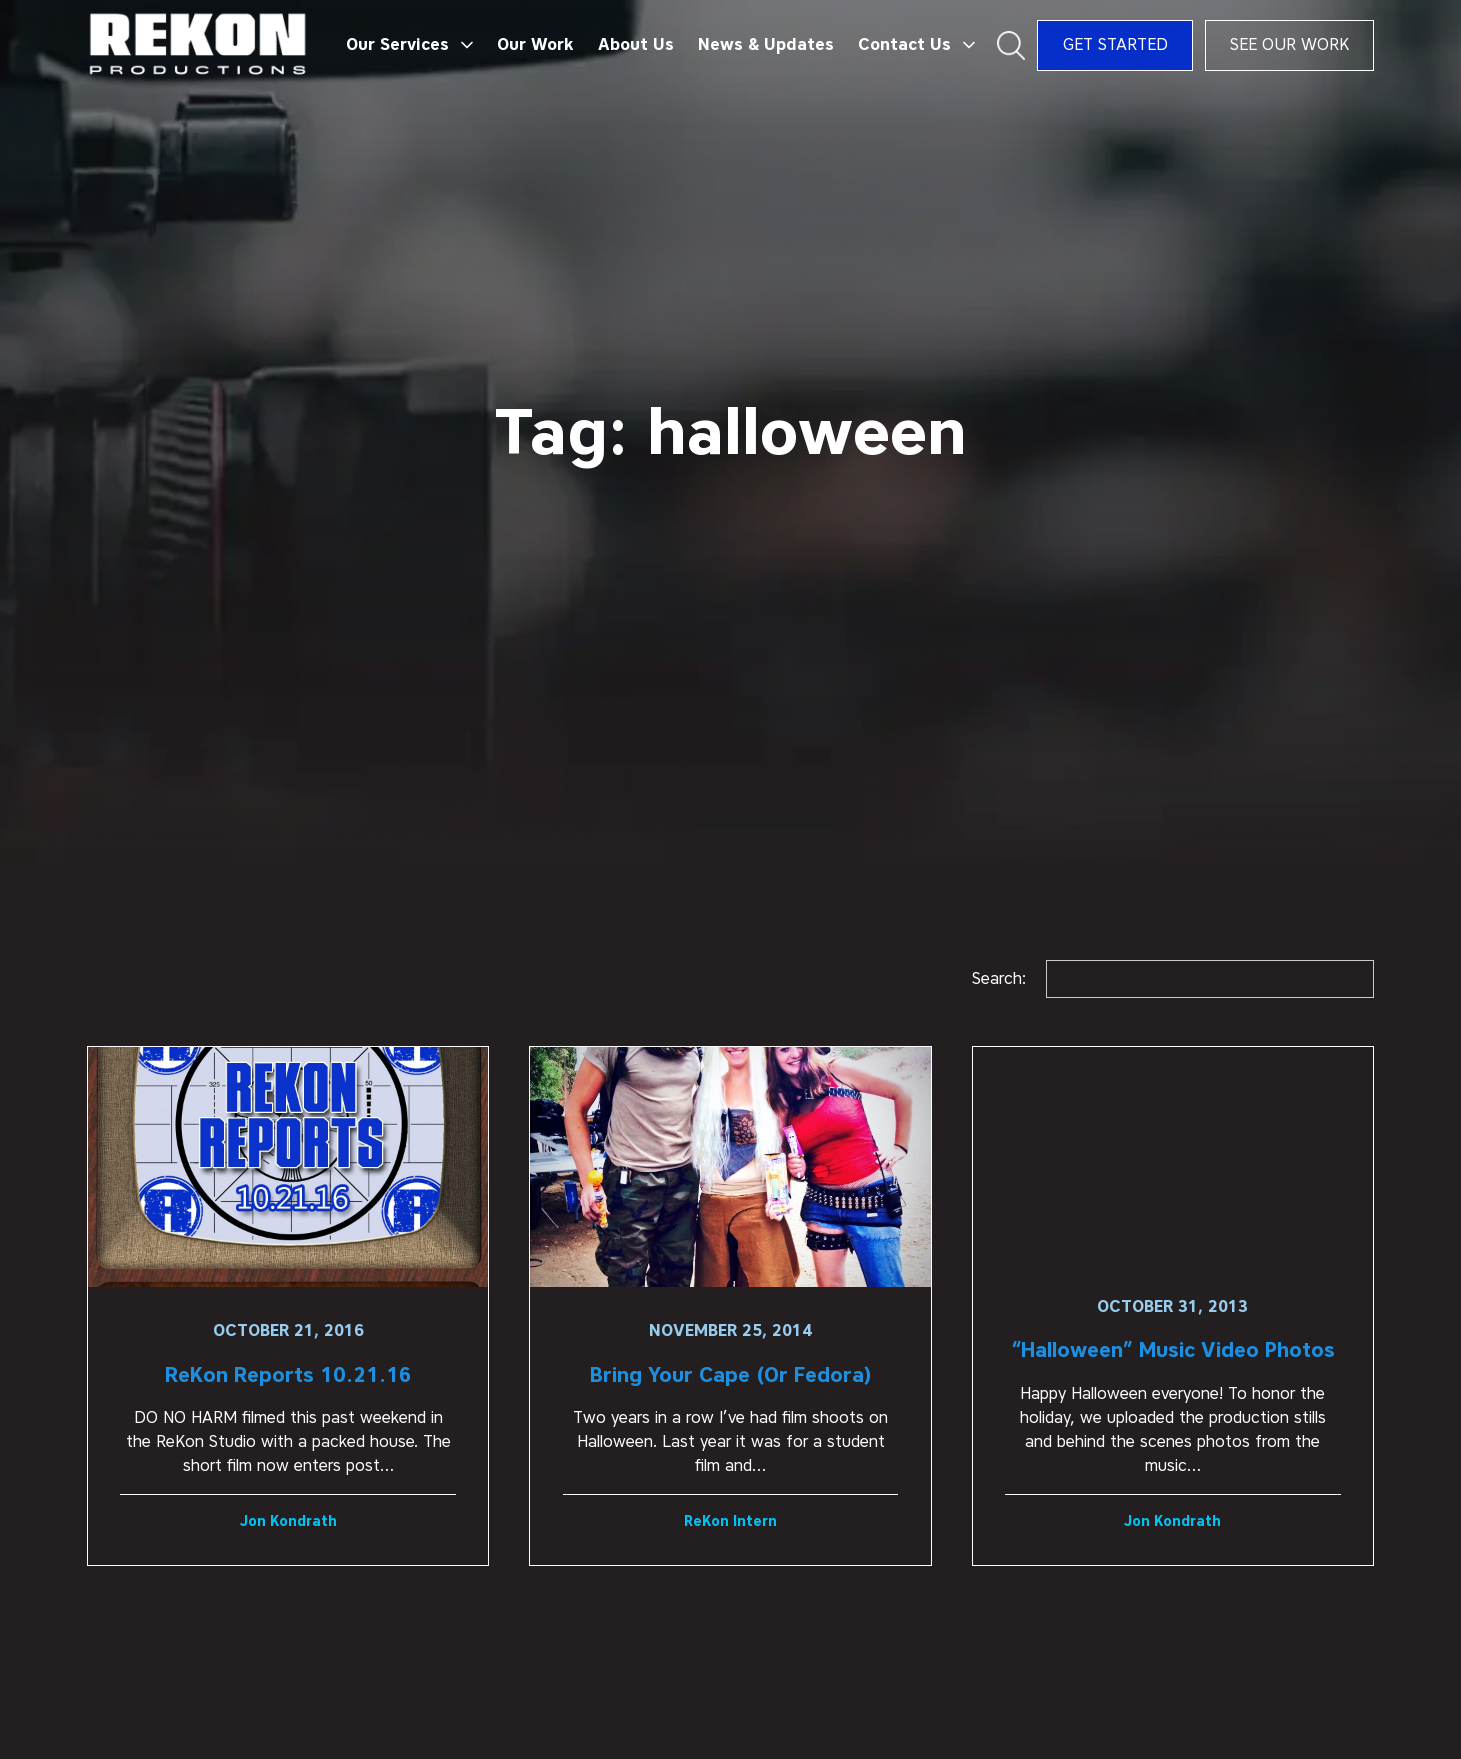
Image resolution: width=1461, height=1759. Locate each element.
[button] (409, 45)
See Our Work (1289, 44)
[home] (198, 45)
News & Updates (766, 44)
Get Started (1115, 44)
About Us (636, 44)
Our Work (535, 44)
